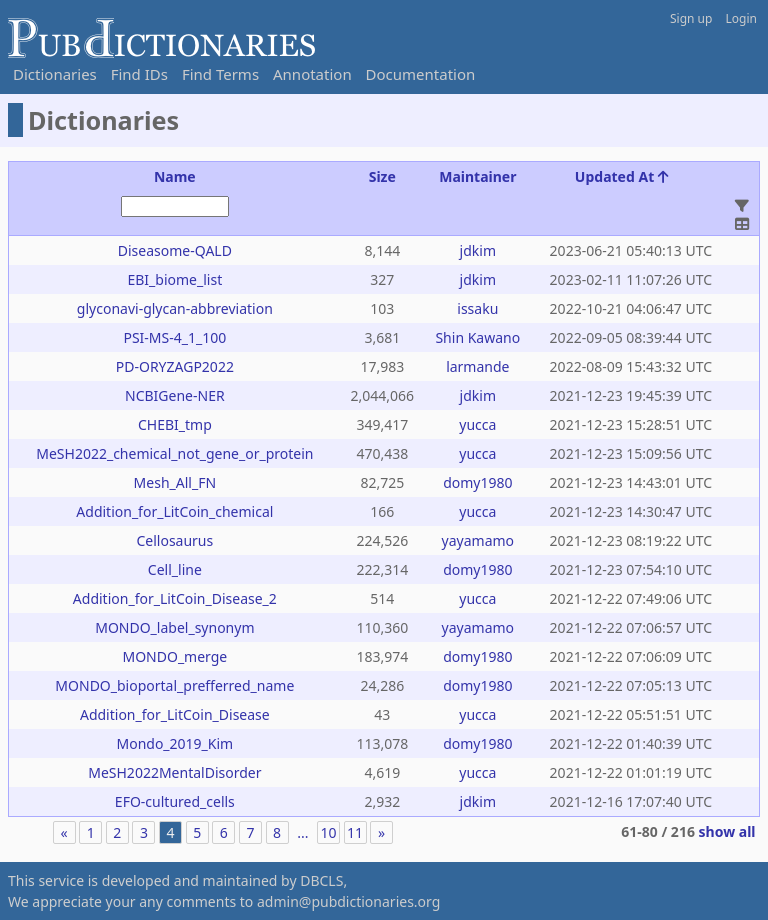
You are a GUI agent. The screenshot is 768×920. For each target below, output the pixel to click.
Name (175, 176)
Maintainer (477, 176)
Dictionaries (55, 74)
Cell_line (175, 569)
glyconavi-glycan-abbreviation (175, 308)
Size (382, 176)
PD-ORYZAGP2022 (175, 366)
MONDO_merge (174, 656)
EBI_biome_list (174, 279)
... (302, 832)
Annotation (312, 74)
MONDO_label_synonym (174, 627)
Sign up (691, 18)
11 (355, 832)
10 (328, 832)
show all (727, 831)
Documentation (421, 74)
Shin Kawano (477, 337)
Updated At (622, 176)
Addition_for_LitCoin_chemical (174, 511)
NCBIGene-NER (175, 395)
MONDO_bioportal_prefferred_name (174, 685)
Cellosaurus (174, 540)
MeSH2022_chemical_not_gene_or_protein (174, 453)
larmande (477, 366)
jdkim (478, 250)
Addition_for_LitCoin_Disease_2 (175, 598)
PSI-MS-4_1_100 (174, 337)
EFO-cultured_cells (175, 801)
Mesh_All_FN (175, 482)
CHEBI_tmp (175, 424)
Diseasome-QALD (175, 250)
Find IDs (139, 74)
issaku (477, 308)
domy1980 (477, 482)
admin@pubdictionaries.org (348, 901)
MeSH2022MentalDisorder (174, 772)
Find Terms (220, 74)
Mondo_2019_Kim (174, 743)
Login (741, 18)
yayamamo (478, 540)
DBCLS (321, 880)
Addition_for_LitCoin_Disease (175, 714)
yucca (477, 424)
